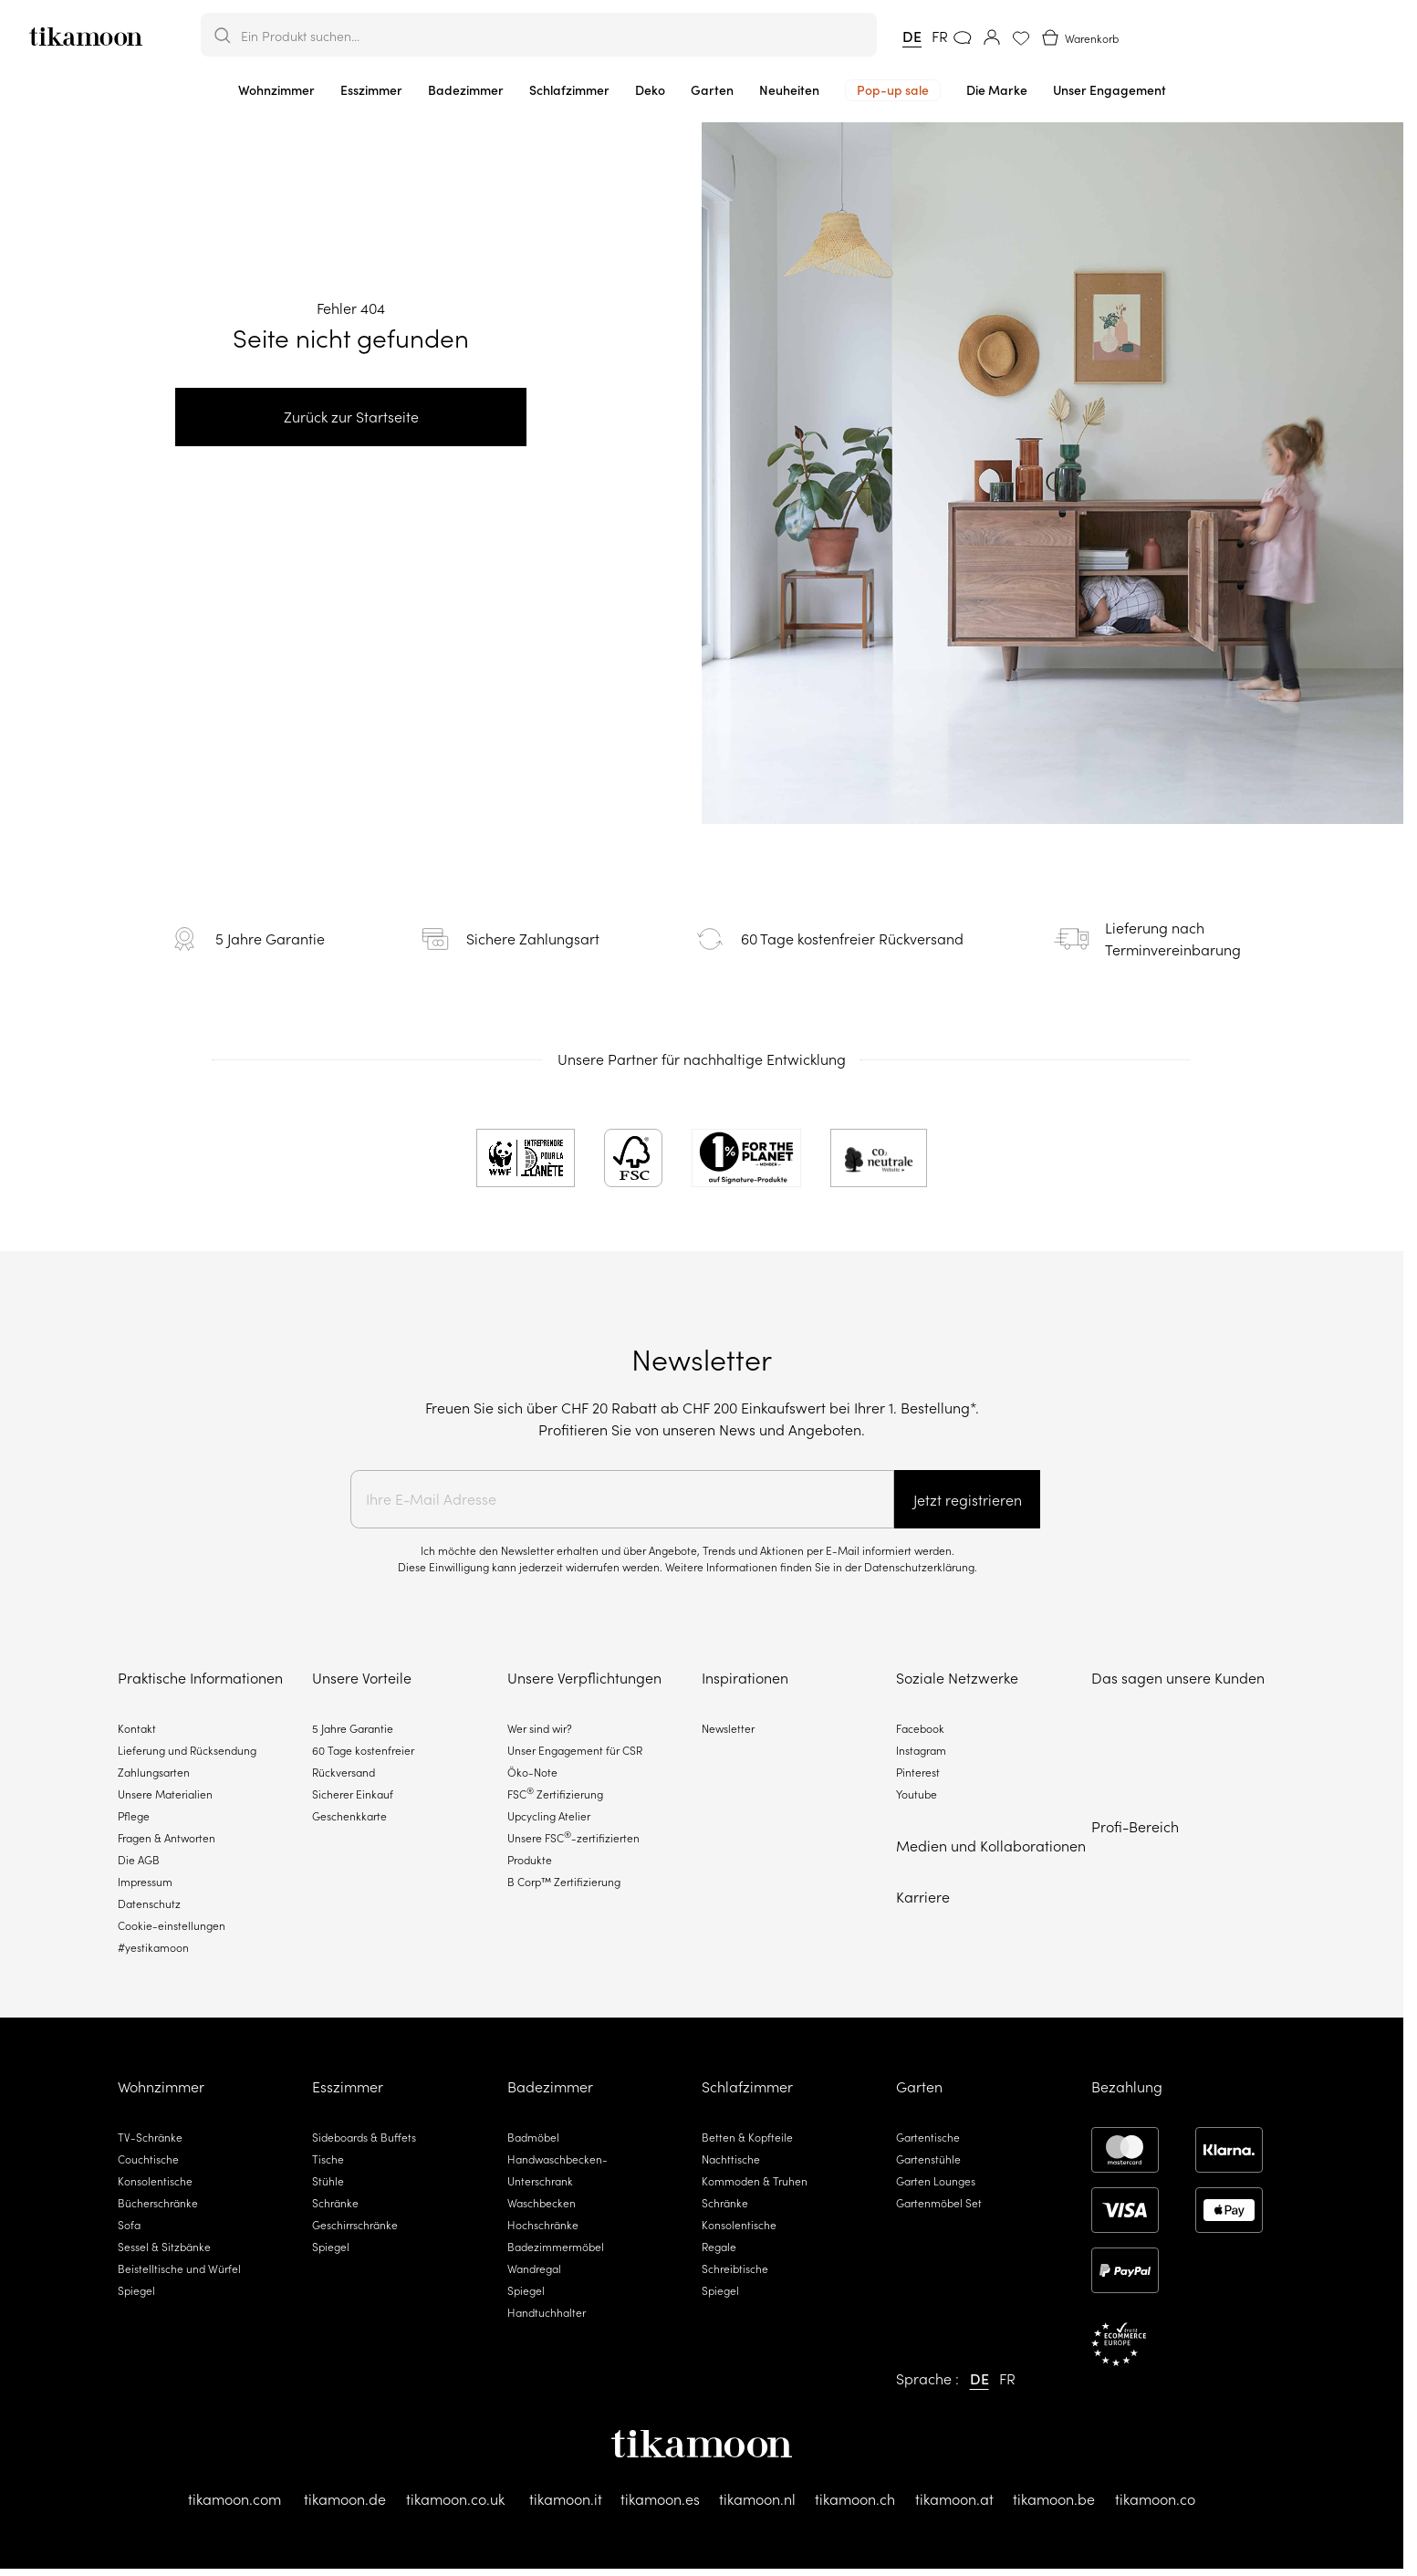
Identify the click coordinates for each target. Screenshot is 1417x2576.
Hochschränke (542, 2225)
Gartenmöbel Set (939, 2203)
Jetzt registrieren (967, 1500)
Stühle (328, 2181)
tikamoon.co (1155, 2499)
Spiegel (136, 2291)
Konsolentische (155, 2181)
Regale (719, 2247)
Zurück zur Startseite (351, 417)
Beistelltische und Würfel (179, 2269)
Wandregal (534, 2269)
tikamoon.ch (855, 2499)
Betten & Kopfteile (747, 2137)
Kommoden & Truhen (754, 2181)
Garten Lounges (935, 2181)
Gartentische (928, 2137)
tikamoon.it (565, 2499)
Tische (328, 2159)
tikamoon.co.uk (455, 2499)
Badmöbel (533, 2137)
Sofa (129, 2225)
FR (940, 36)
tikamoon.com (234, 2499)
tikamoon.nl (757, 2499)
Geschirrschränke (355, 2225)
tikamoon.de (345, 2499)
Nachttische (731, 2159)
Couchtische (148, 2159)
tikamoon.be (1054, 2499)
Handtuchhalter (546, 2313)
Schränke (335, 2203)
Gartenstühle (928, 2159)
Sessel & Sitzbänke (164, 2247)
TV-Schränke (150, 2137)
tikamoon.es (660, 2499)
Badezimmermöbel (555, 2247)
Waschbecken (541, 2203)
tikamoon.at (954, 2499)
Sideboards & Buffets (364, 2137)
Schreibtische (735, 2269)
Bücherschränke (158, 2203)
